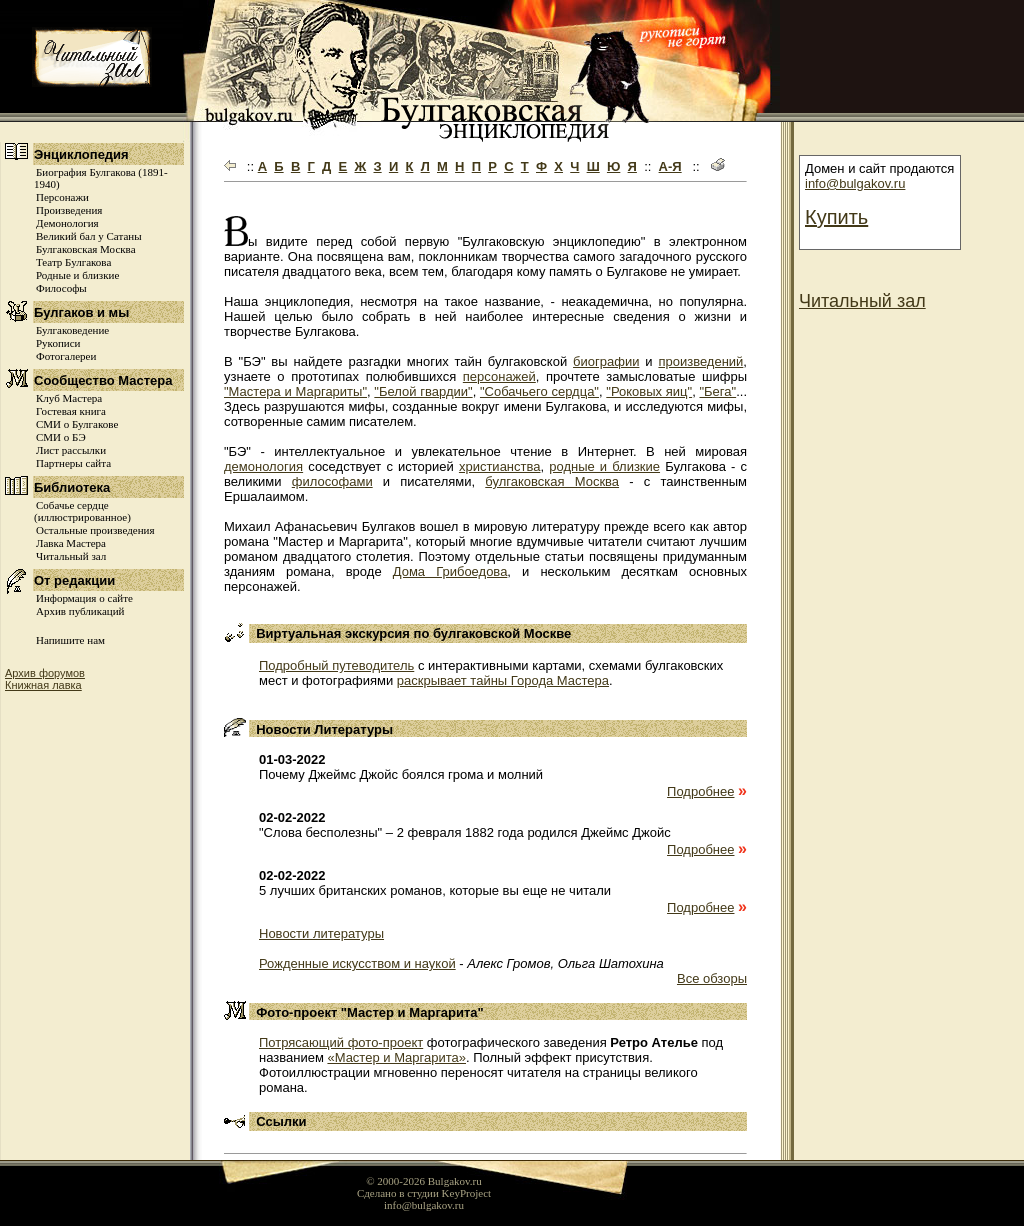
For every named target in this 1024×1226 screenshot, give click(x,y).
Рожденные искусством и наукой (357, 963)
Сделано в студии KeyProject (424, 1193)
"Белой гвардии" (423, 391)
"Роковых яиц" (649, 391)
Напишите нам (70, 640)
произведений (700, 361)
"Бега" (717, 391)
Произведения (69, 210)
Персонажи (62, 197)
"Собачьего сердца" (539, 391)
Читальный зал (71, 556)
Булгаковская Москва (86, 249)
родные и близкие (604, 466)
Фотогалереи (66, 356)
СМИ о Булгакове (77, 424)
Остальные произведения (95, 530)
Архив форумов (45, 673)
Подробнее (700, 791)
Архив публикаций (80, 611)
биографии (606, 361)
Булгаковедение (72, 330)
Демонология (67, 223)
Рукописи (58, 343)
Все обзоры (712, 978)
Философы (61, 288)
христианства (500, 466)
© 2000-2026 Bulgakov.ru (424, 1181)
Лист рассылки (71, 450)
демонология (263, 466)
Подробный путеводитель (336, 665)
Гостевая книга (71, 411)
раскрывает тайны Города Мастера (503, 680)
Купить (836, 217)
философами (332, 481)
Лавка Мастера (71, 543)
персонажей (499, 376)
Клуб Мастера (69, 398)
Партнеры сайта (73, 463)
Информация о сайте (84, 598)
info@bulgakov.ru (855, 183)
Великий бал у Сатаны (89, 236)
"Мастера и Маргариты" (295, 391)
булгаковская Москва (552, 481)
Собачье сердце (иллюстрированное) (82, 511)
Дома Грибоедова (450, 571)
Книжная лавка (43, 685)
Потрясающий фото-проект (341, 1042)
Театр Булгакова (73, 262)
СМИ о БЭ (61, 437)
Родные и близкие (77, 275)
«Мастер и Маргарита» (396, 1057)
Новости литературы (321, 933)
